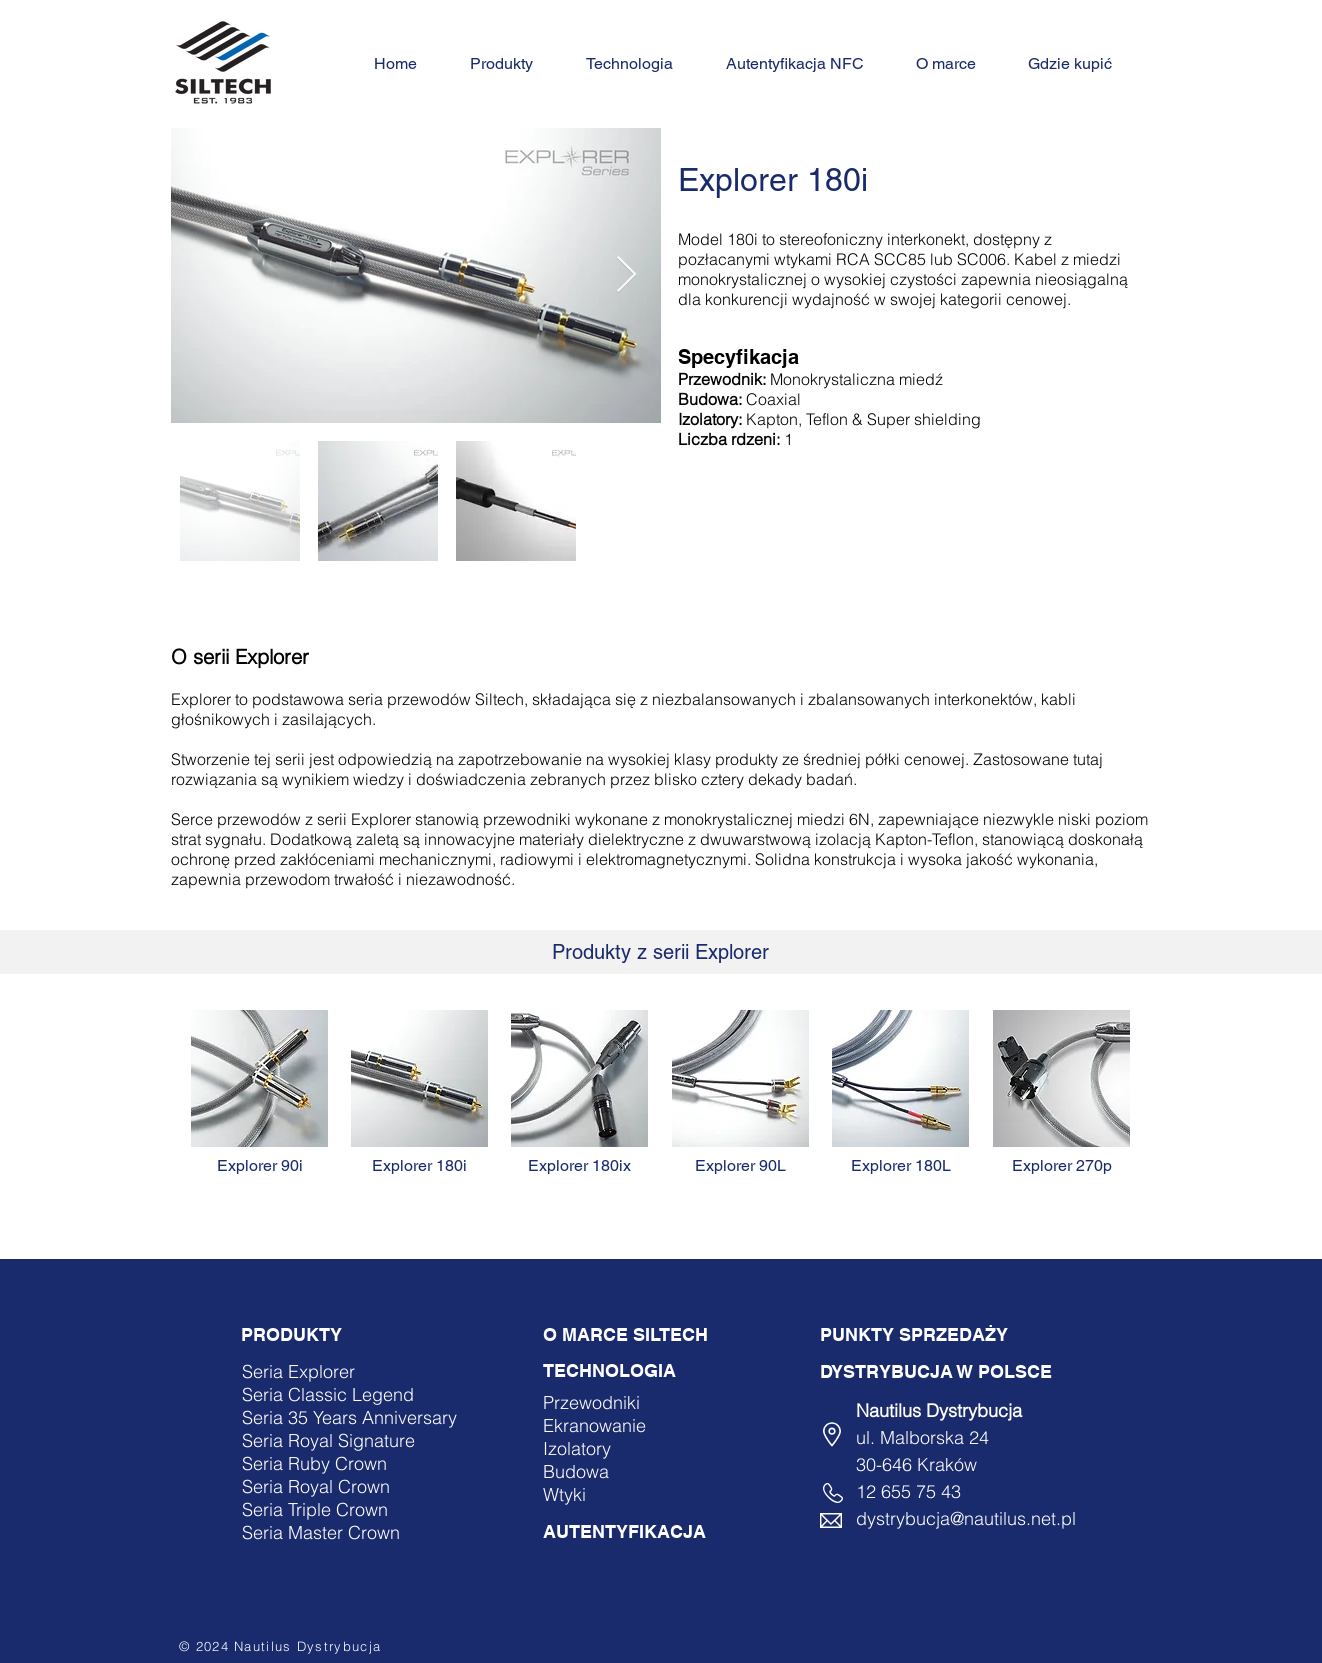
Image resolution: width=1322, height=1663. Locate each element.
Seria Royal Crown (316, 1486)
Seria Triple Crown (315, 1509)
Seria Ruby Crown (314, 1463)
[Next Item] (626, 275)
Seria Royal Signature (328, 1440)
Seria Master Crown (321, 1532)
